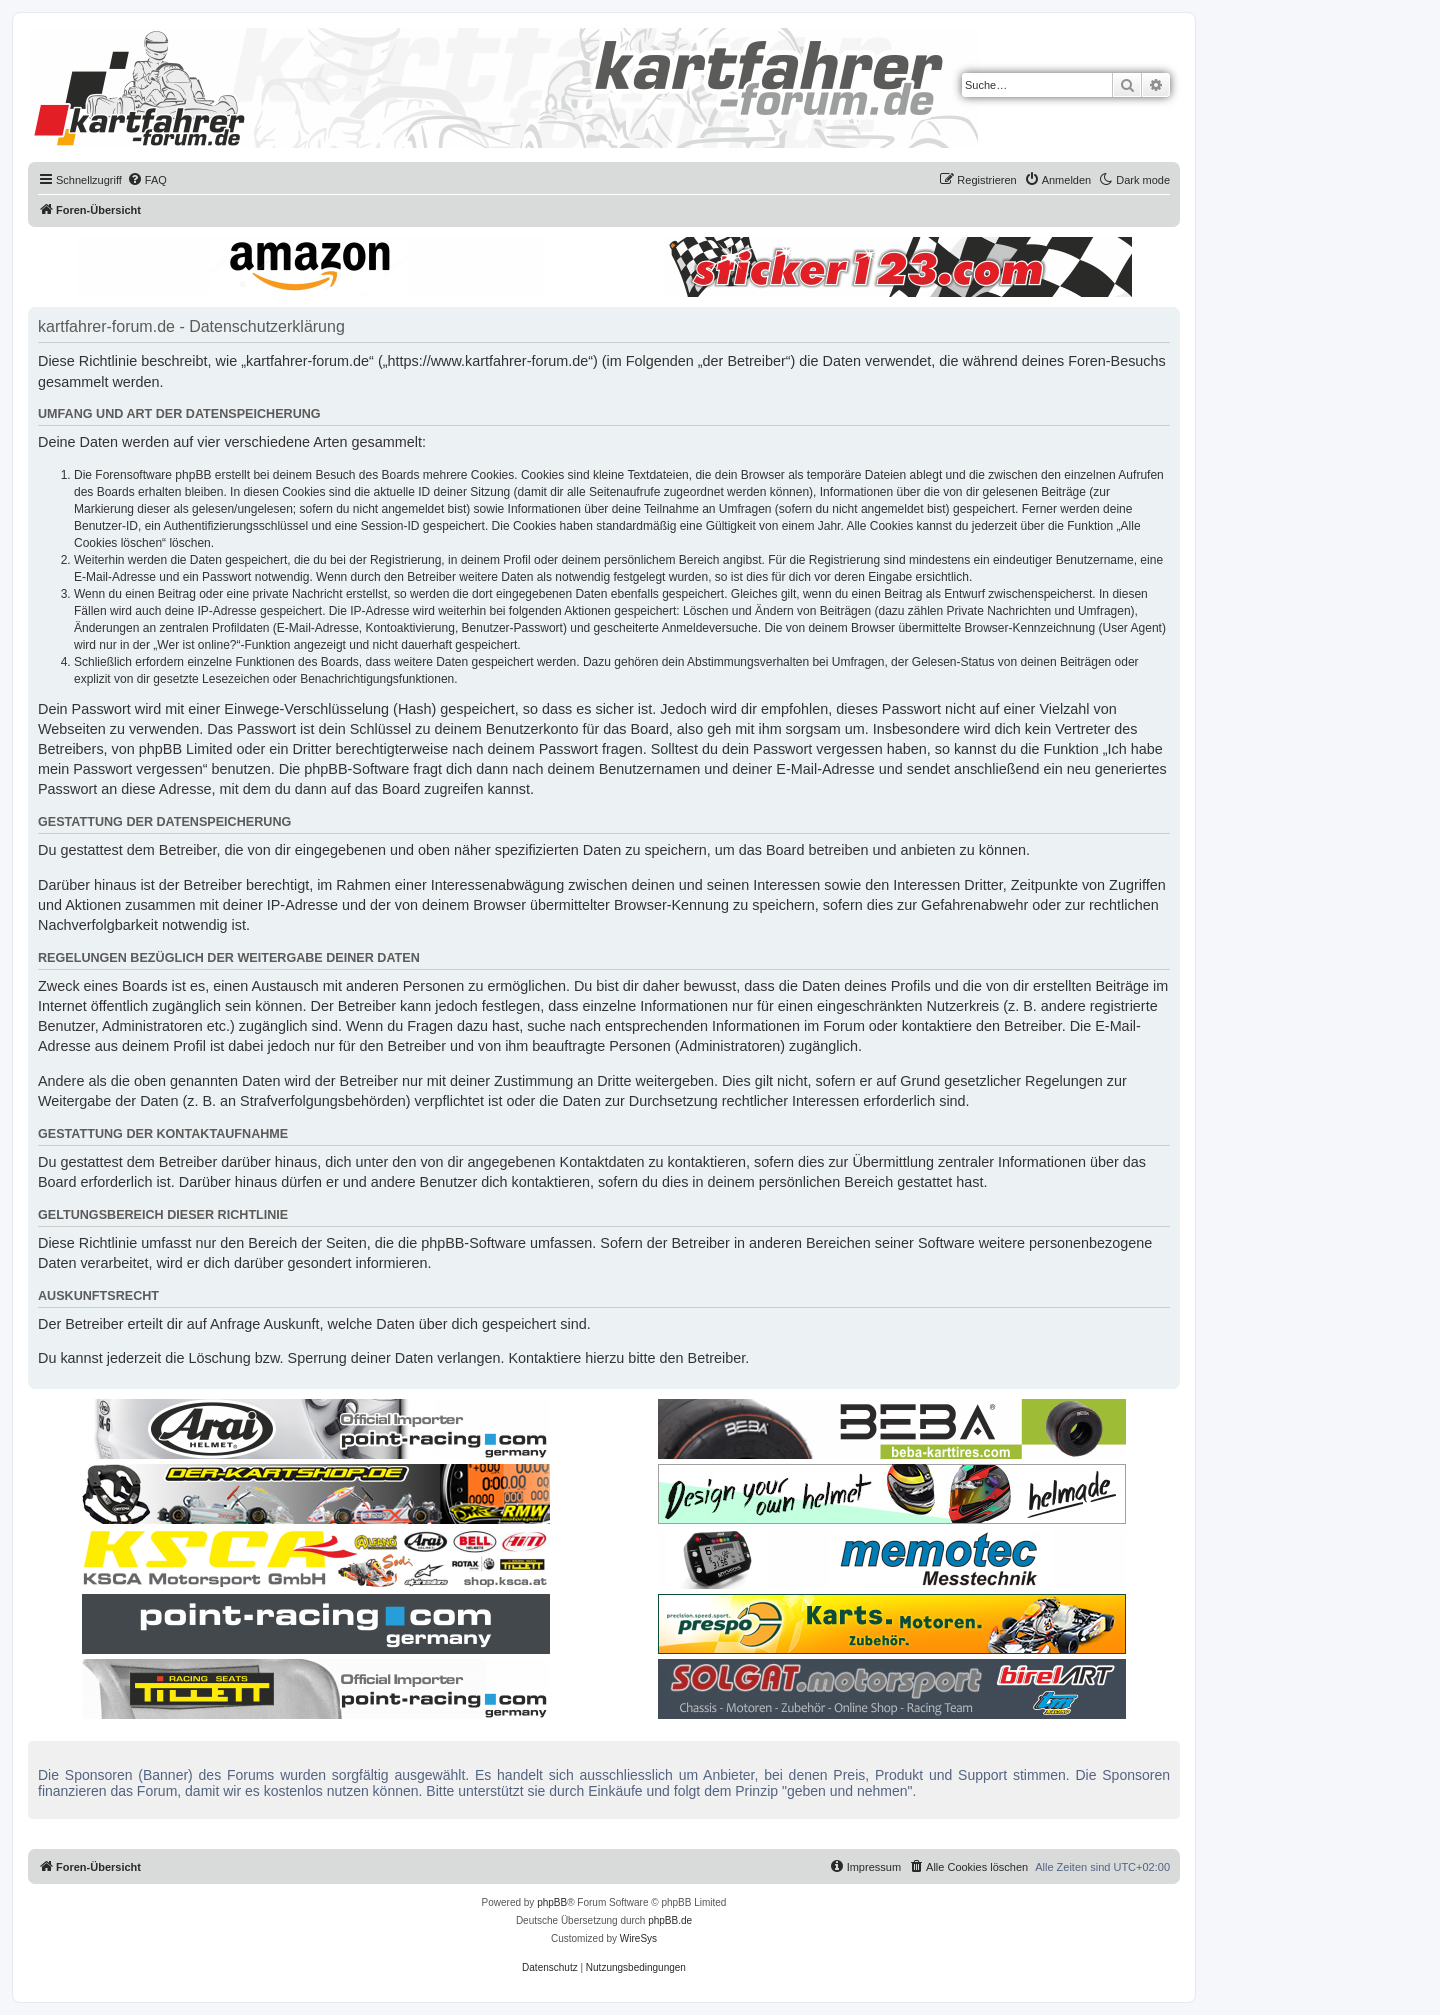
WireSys (638, 1938)
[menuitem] (147, 180)
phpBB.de (670, 1920)
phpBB (552, 1902)
